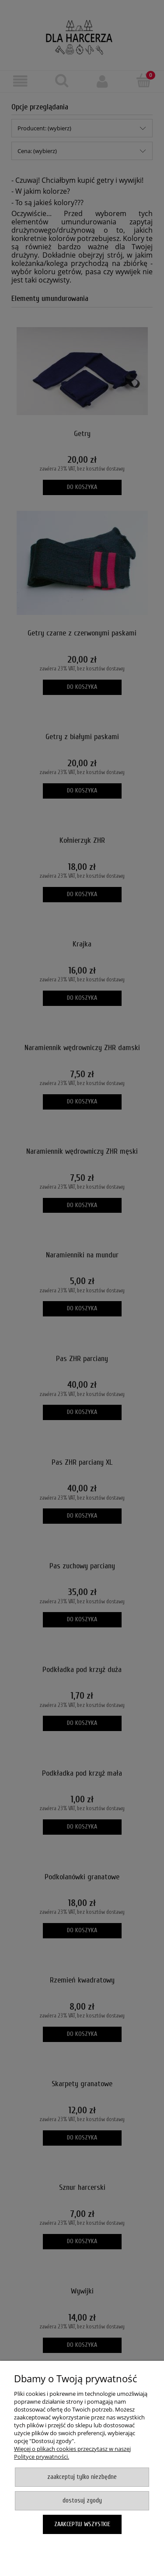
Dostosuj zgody (82, 2500)
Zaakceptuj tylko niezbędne (82, 2477)
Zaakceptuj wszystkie (82, 2524)
